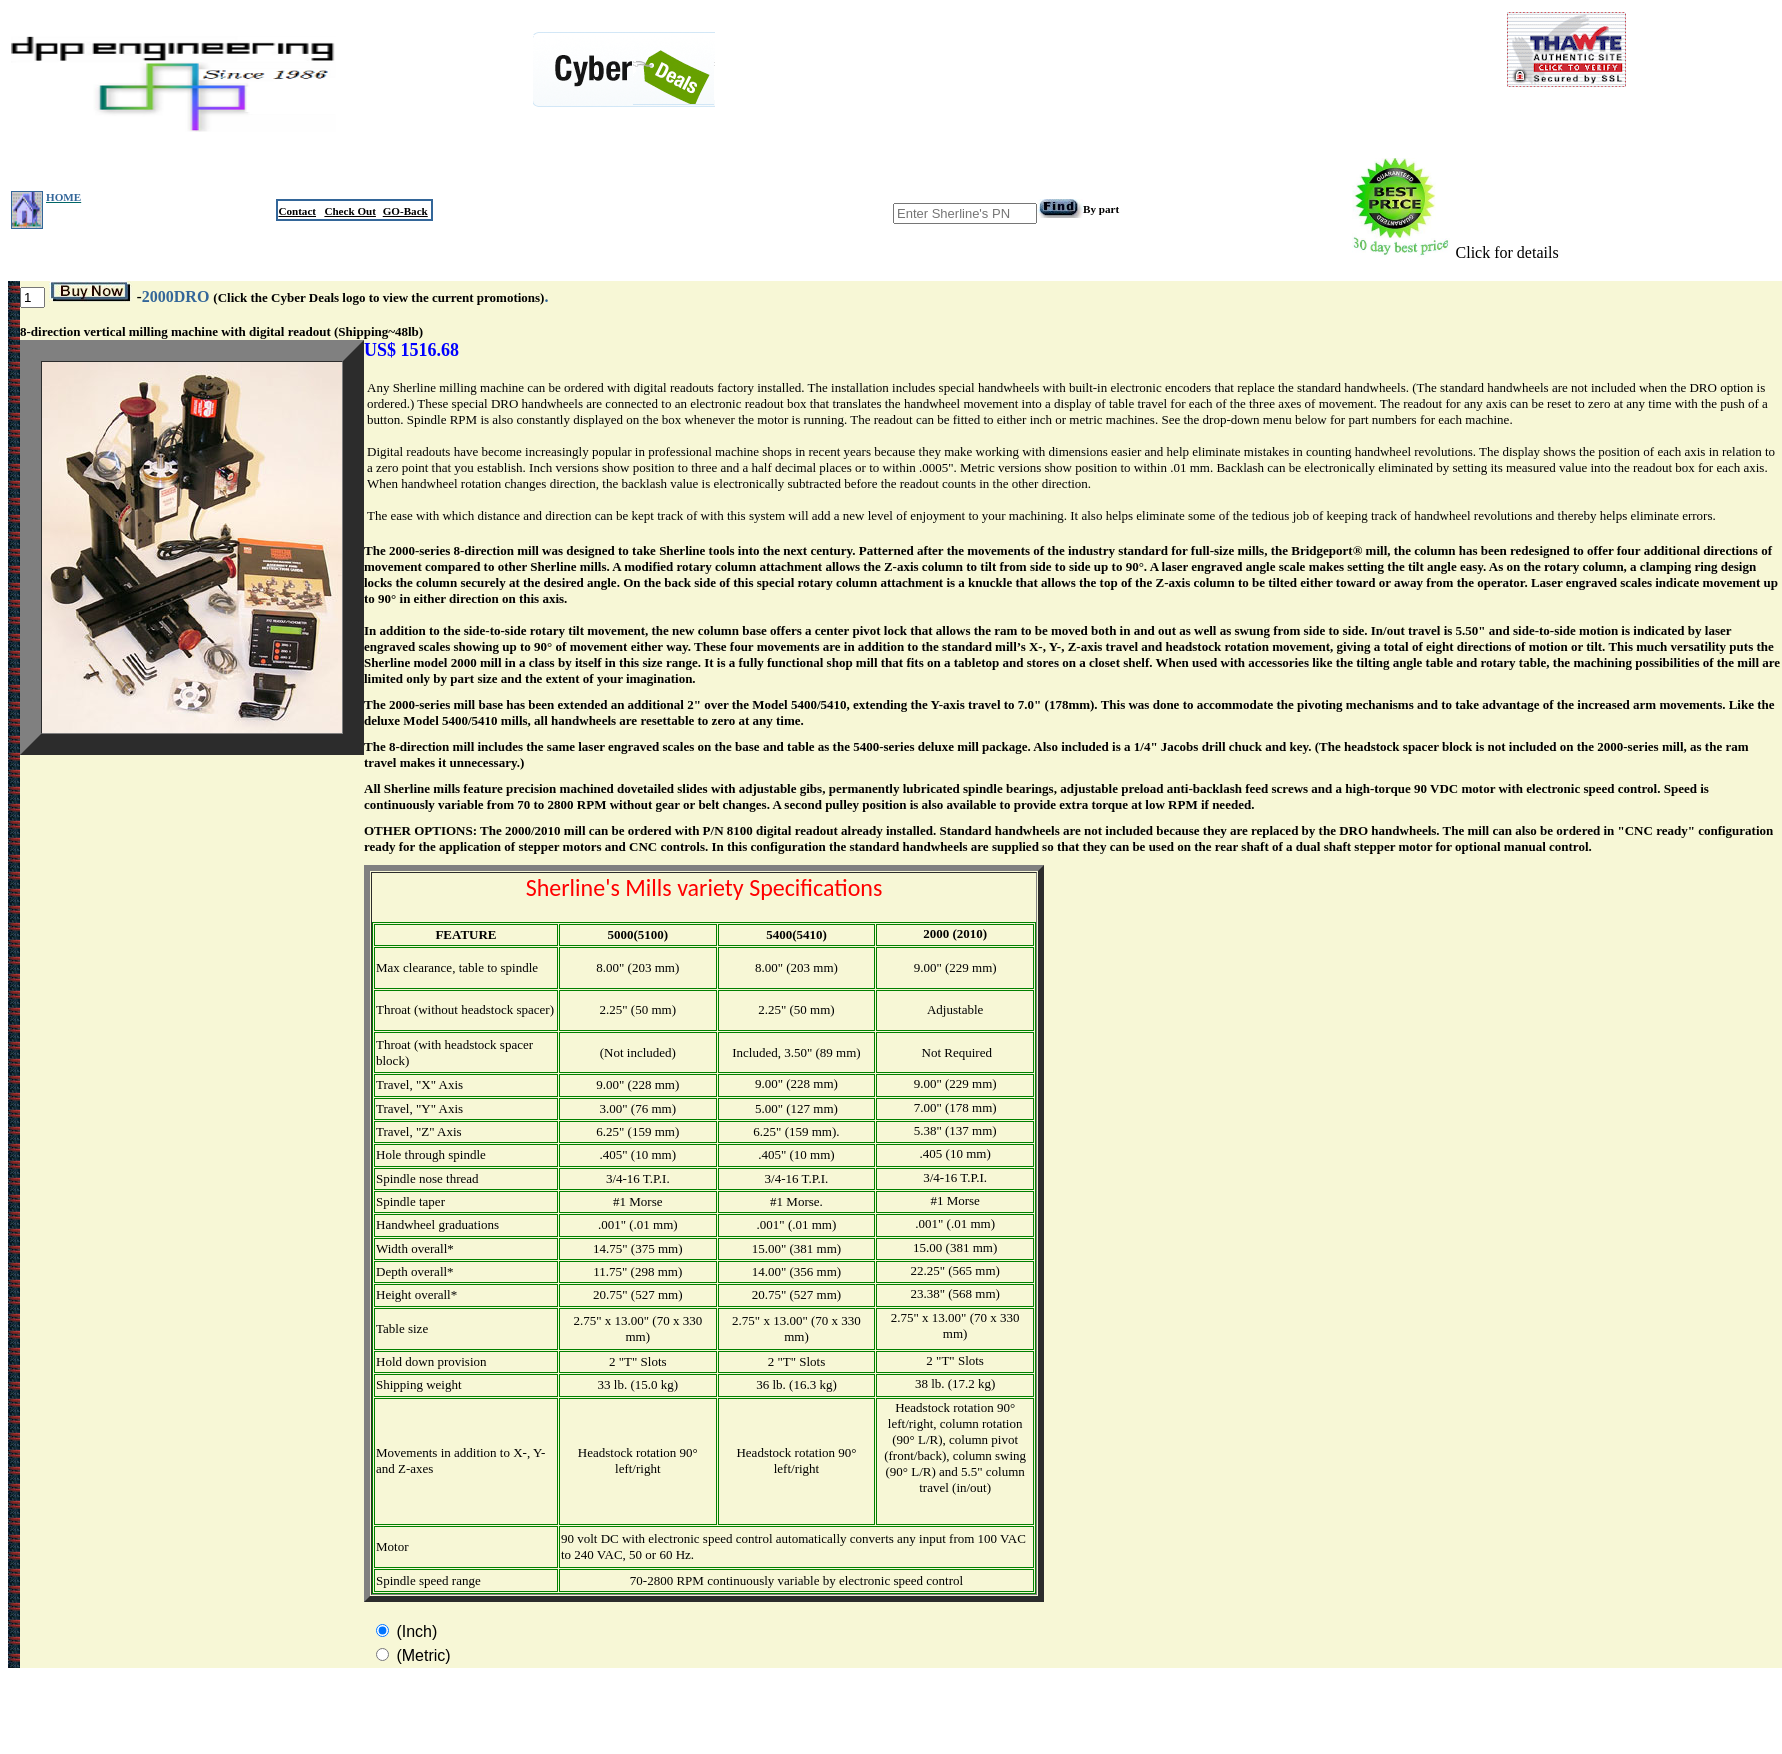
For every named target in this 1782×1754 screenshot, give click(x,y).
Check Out (350, 211)
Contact (297, 211)
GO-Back (405, 211)
